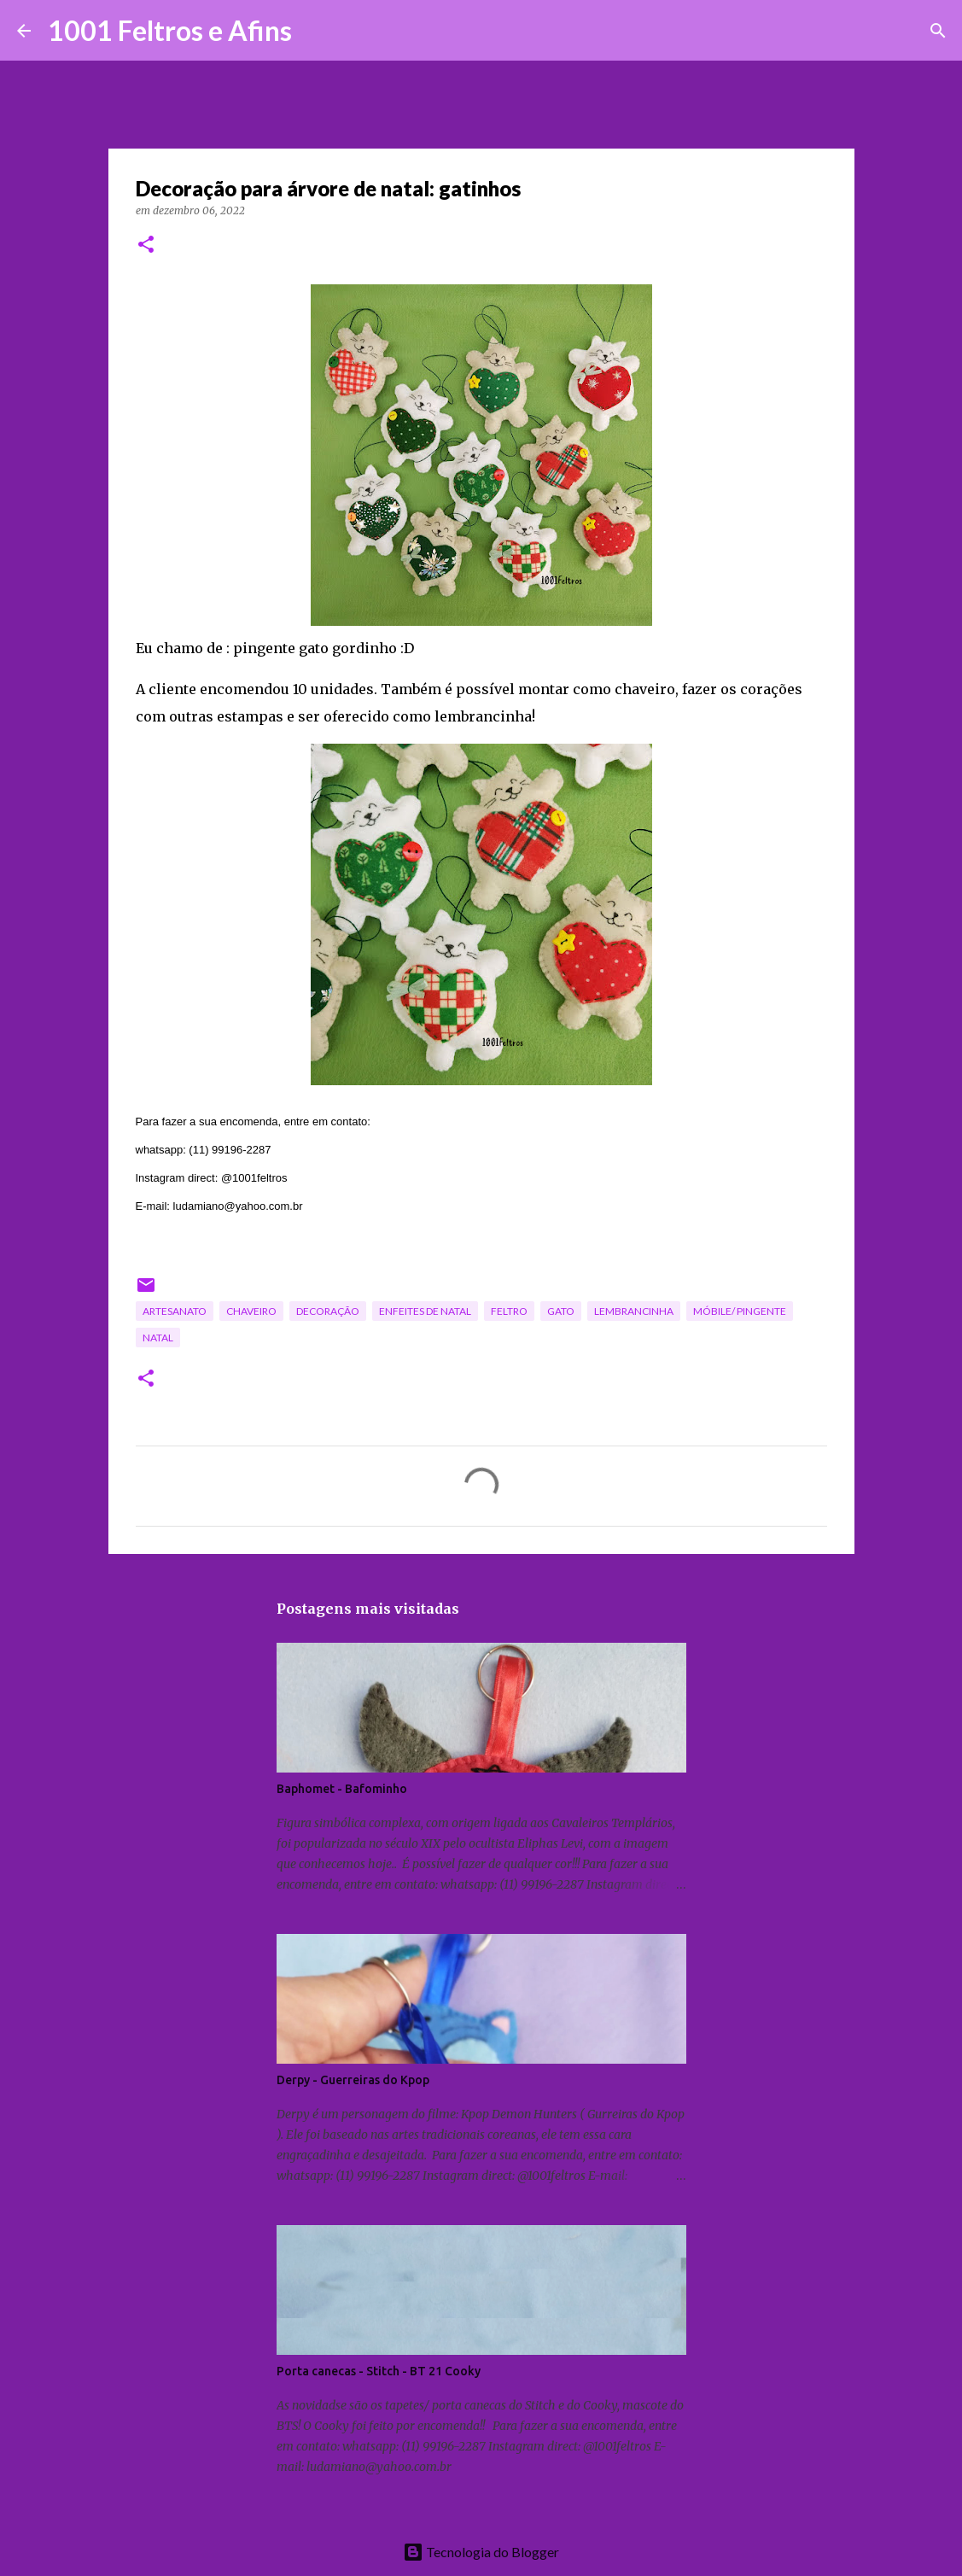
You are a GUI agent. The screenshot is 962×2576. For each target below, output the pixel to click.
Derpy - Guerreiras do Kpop (353, 2080)
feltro (509, 1311)
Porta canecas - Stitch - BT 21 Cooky (379, 2371)
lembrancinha (633, 1311)
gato (560, 1311)
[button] (146, 245)
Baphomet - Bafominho (342, 1789)
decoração (327, 1311)
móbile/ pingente (739, 1311)
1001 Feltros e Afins (170, 30)
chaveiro (251, 1311)
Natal (158, 1337)
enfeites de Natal (425, 1311)
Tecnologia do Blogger (481, 2552)
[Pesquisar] (316, 30)
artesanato (175, 1311)
